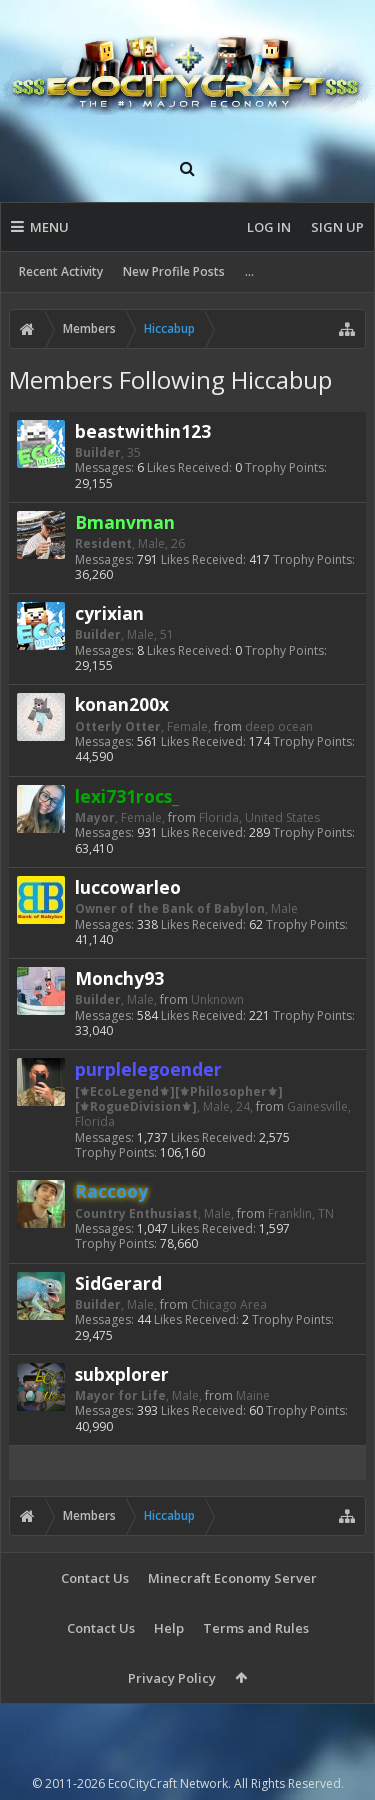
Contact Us (95, 1578)
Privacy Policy (172, 1678)
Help (169, 1628)
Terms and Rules (256, 1628)
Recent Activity (61, 271)
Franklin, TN (301, 1213)
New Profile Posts (174, 271)
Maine (253, 1395)
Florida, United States (259, 817)
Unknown (217, 999)
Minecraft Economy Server (232, 1578)
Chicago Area (229, 1304)
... (249, 271)
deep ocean (279, 726)
